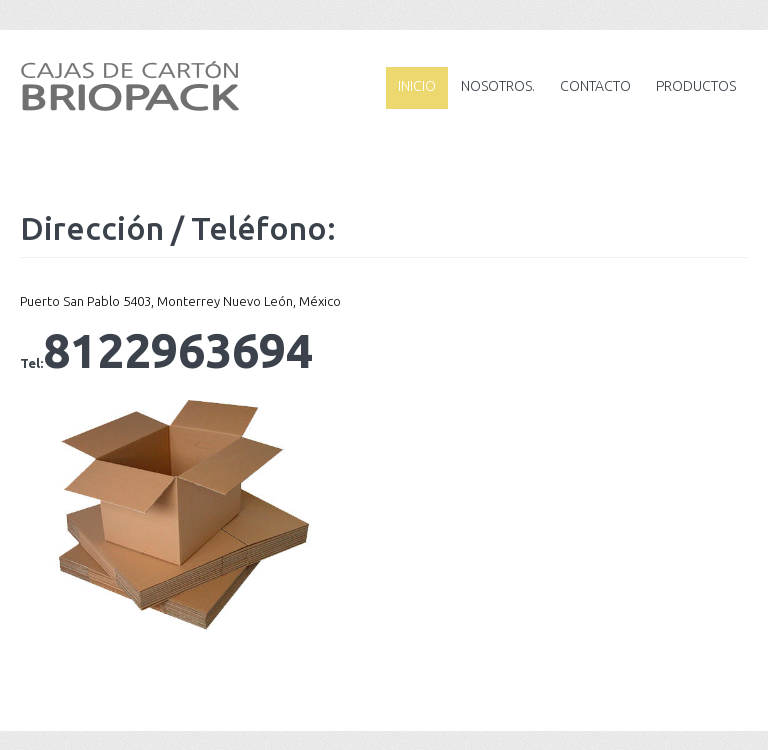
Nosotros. (498, 86)
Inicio (417, 86)
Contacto (595, 86)
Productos (696, 86)
